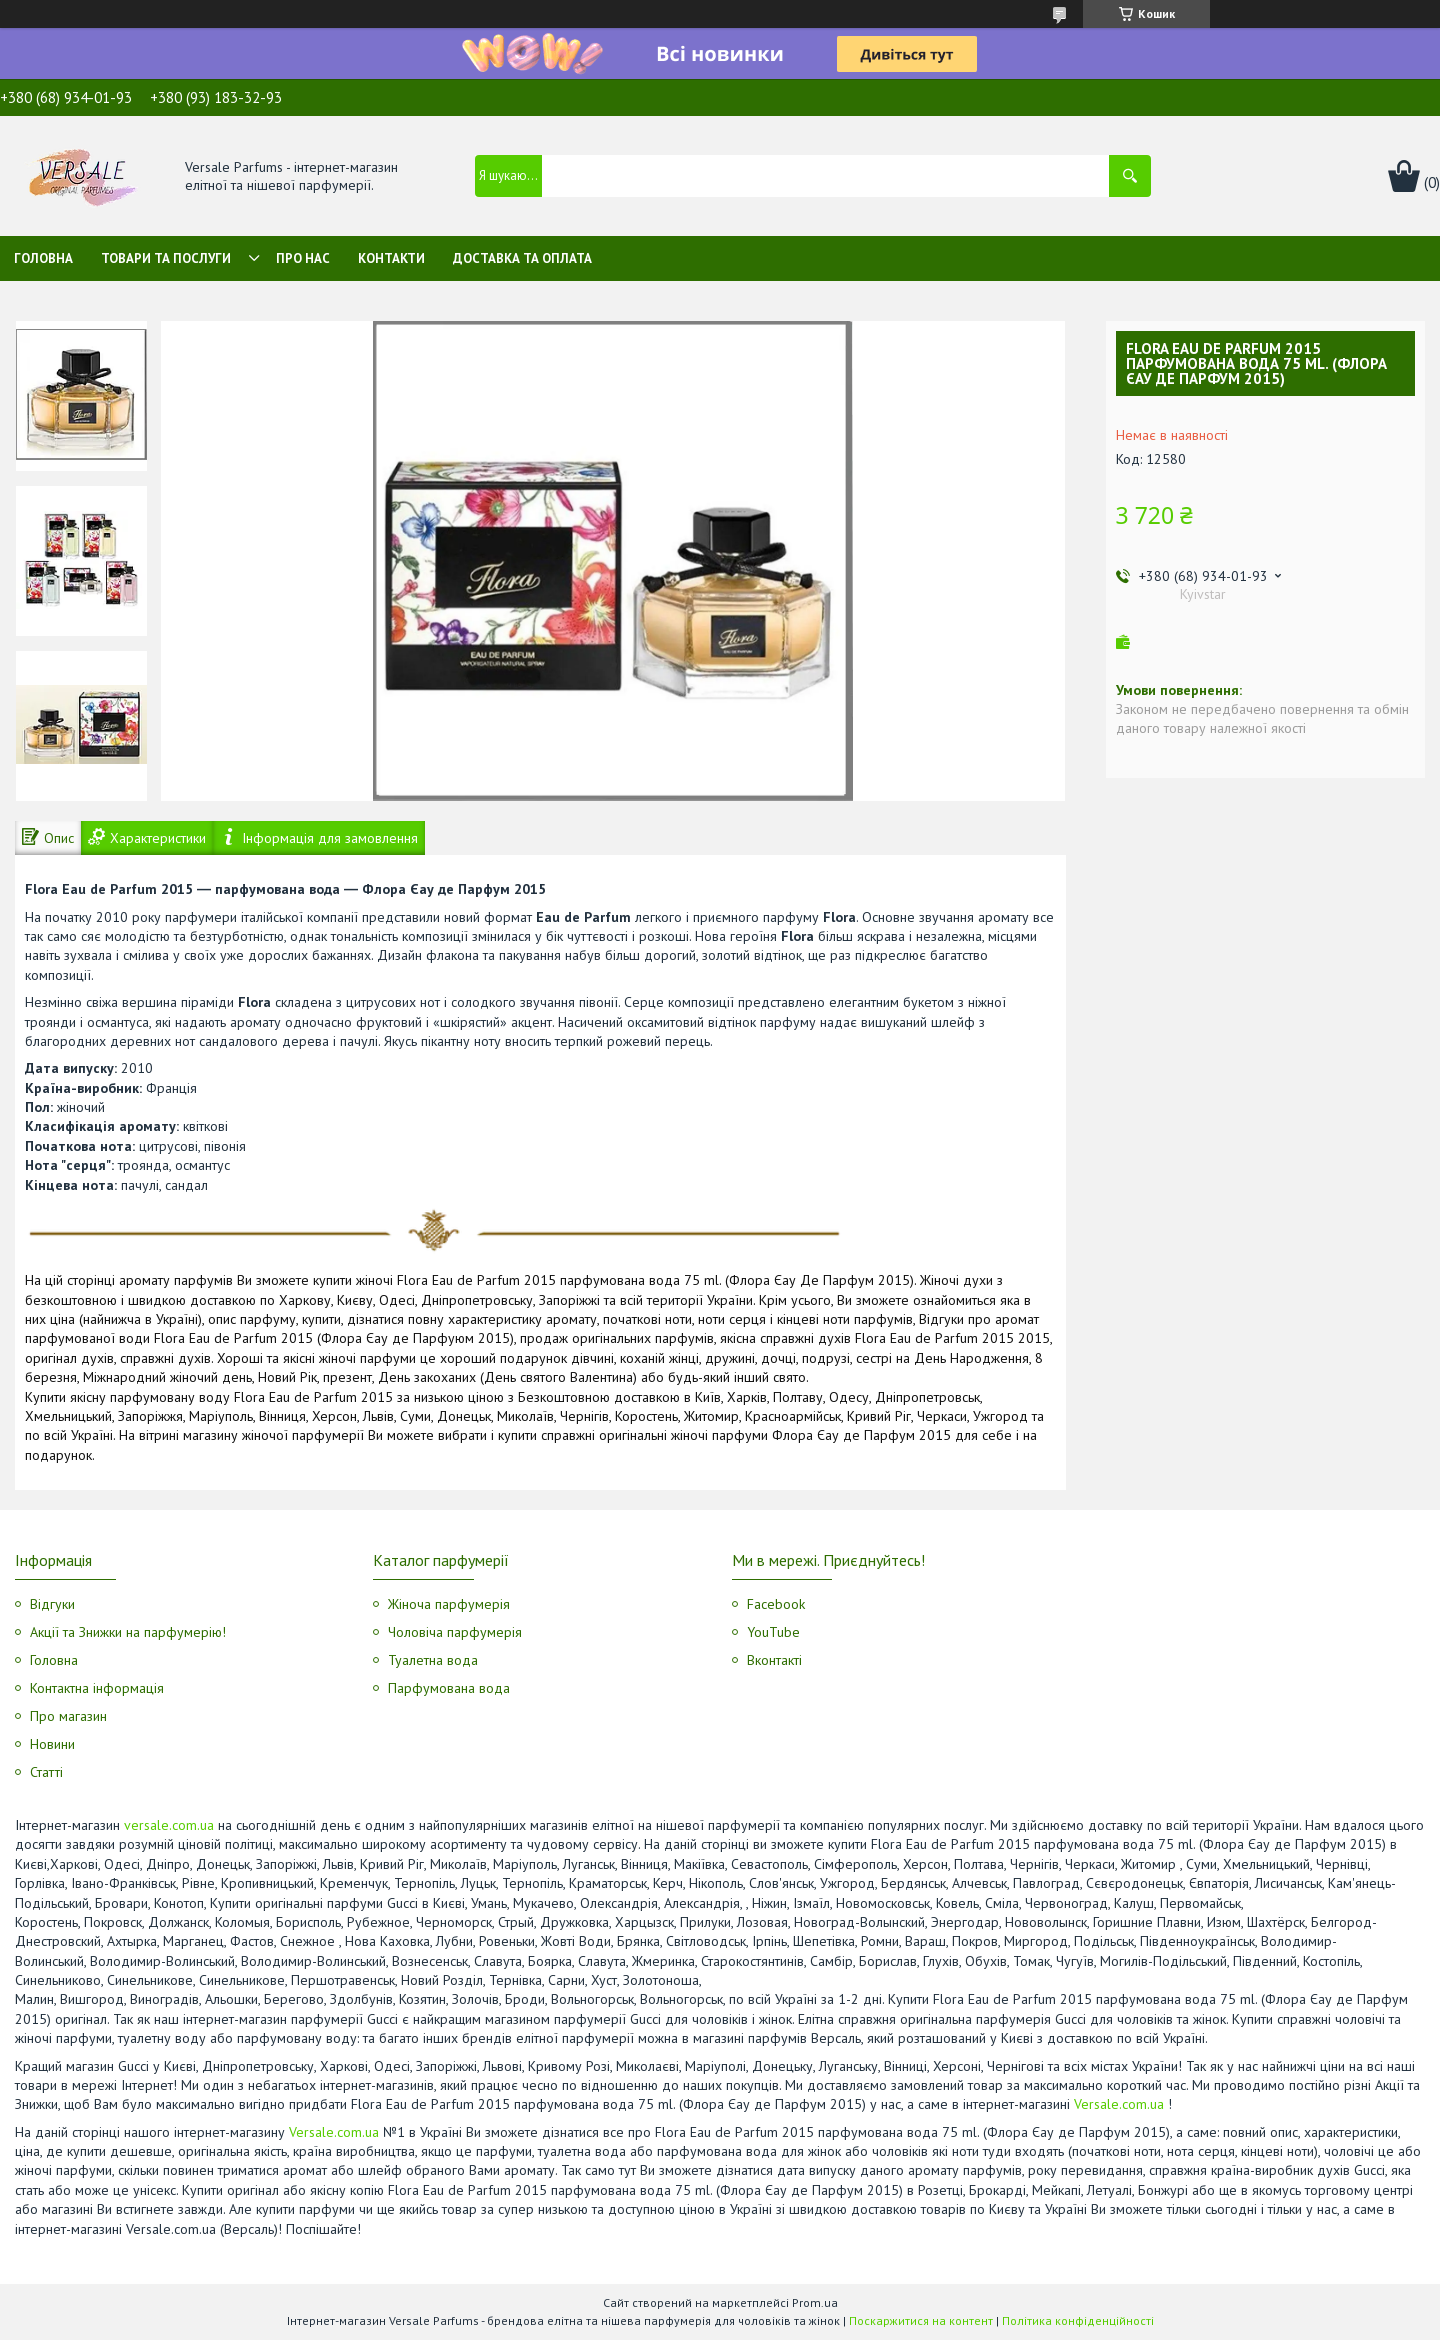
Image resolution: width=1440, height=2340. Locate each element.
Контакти (391, 258)
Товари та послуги (166, 258)
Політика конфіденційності (1078, 2320)
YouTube (773, 1632)
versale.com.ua (169, 1825)
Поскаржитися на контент (921, 2320)
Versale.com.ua (1119, 2104)
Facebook (776, 1604)
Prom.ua (815, 2302)
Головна (43, 258)
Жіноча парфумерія (449, 1604)
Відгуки (52, 1604)
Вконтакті (774, 1660)
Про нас (303, 258)
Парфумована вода (449, 1688)
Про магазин (68, 1716)
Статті (46, 1772)
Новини (52, 1744)
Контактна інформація (97, 1688)
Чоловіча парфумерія (455, 1632)
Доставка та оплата (522, 258)
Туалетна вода (433, 1660)
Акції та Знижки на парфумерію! (128, 1632)
